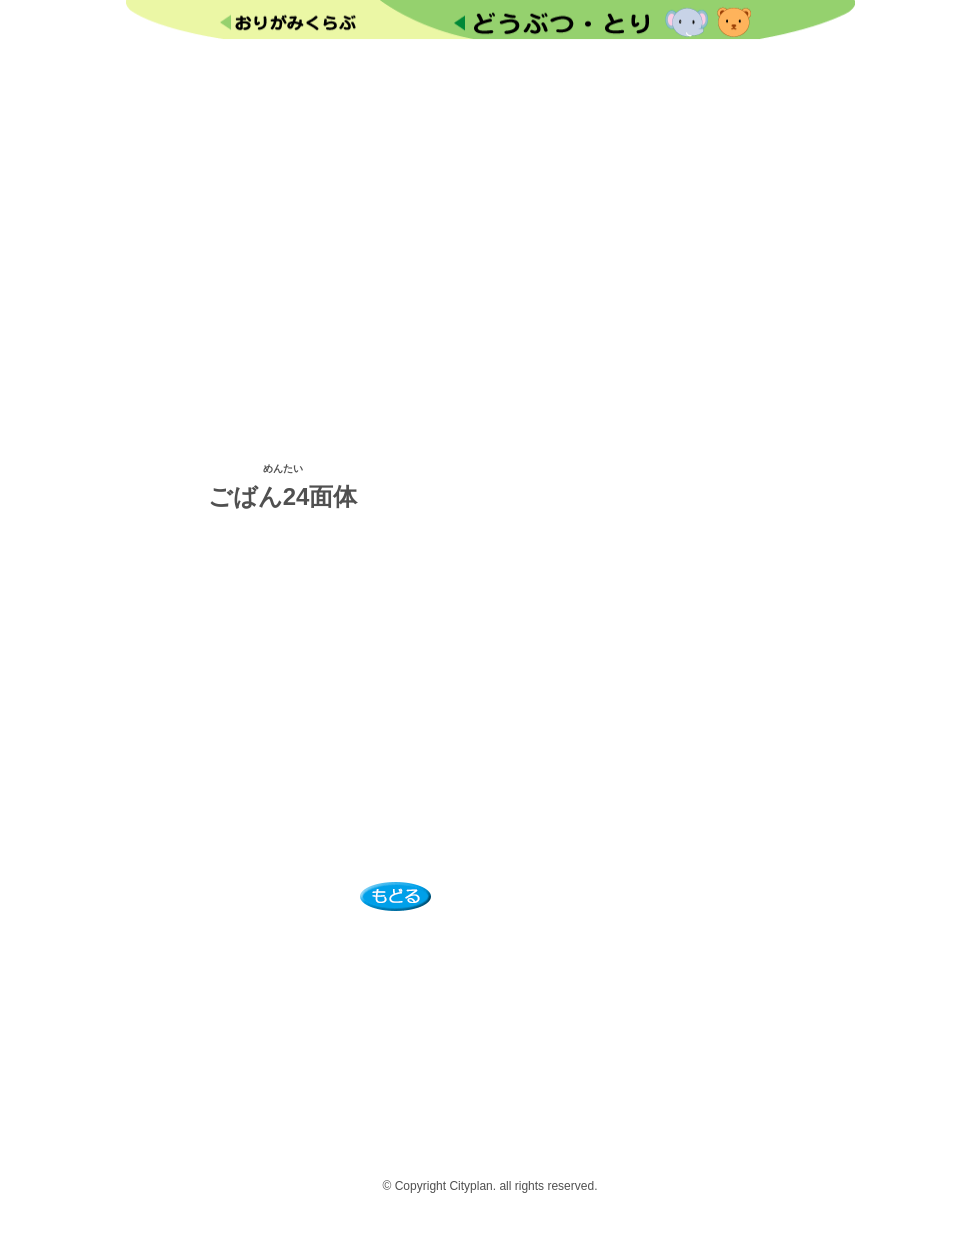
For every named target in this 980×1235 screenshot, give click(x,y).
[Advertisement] (490, 247)
